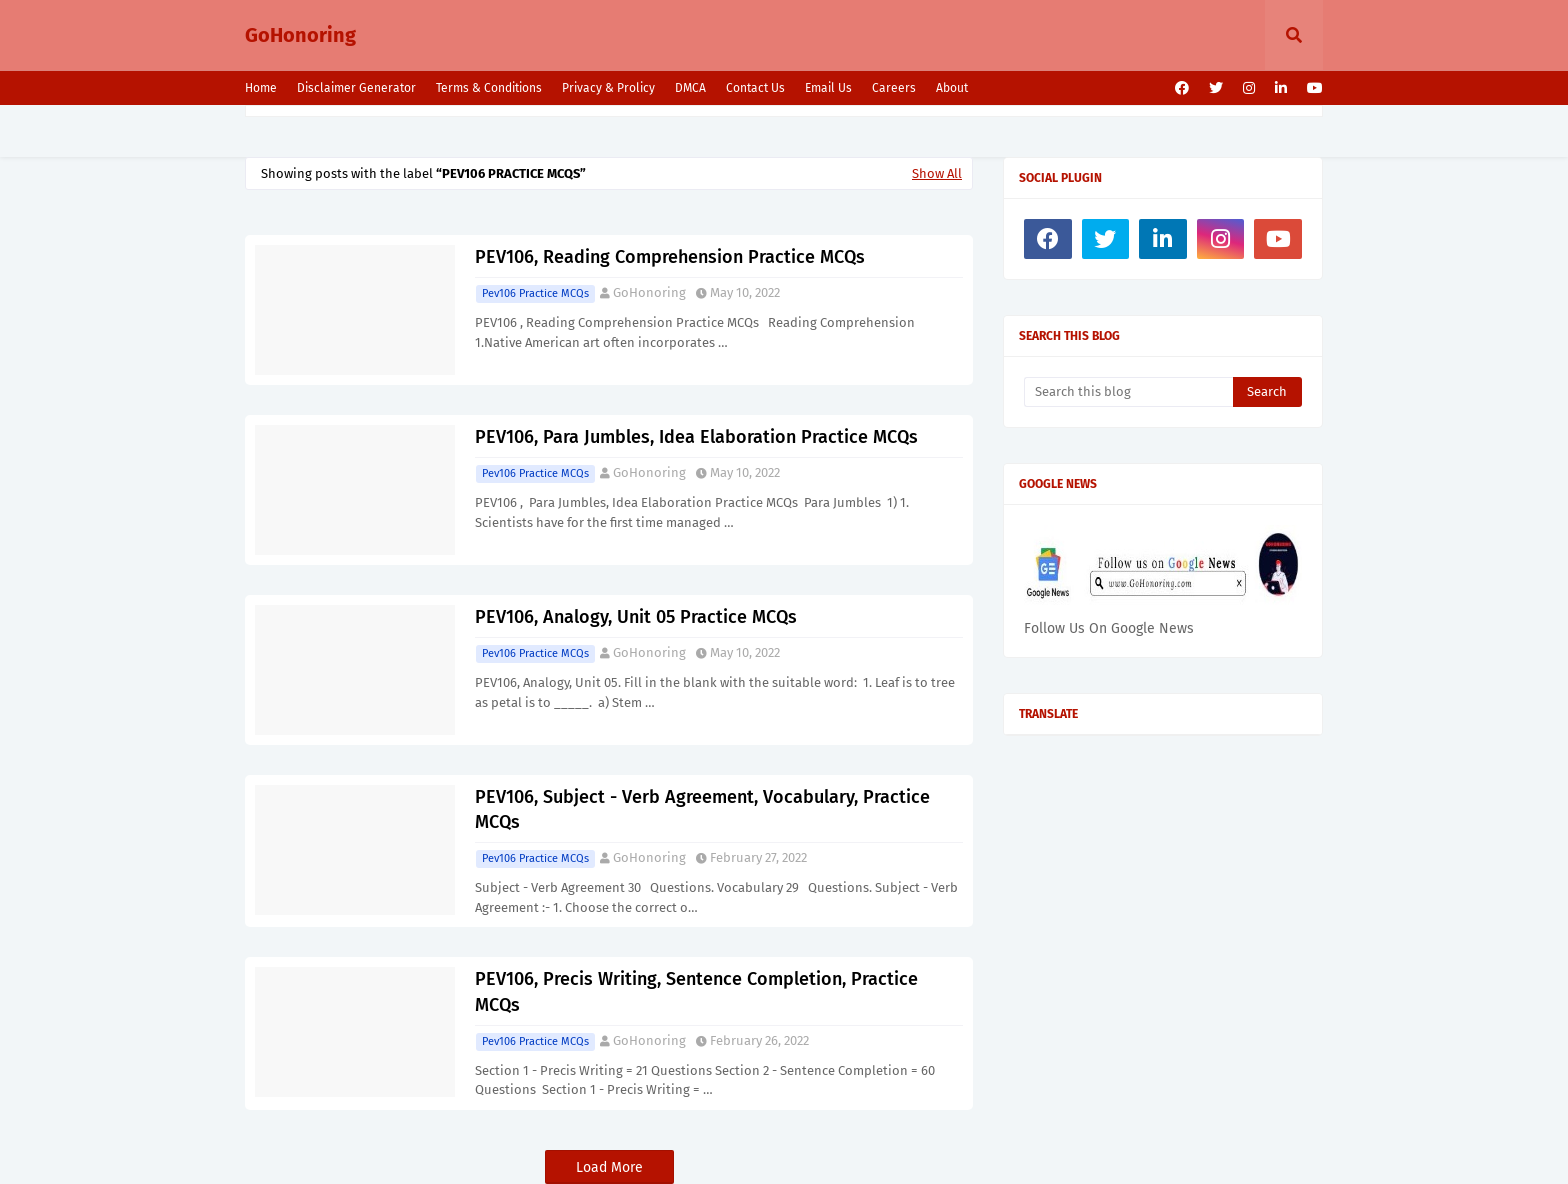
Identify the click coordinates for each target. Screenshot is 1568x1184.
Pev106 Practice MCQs (535, 293)
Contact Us (755, 88)
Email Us (828, 88)
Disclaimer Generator (356, 88)
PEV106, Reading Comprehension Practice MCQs (670, 257)
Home (261, 88)
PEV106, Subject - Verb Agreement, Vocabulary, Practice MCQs (702, 809)
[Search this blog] (1128, 392)
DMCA (690, 88)
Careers (894, 88)
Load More (609, 1167)
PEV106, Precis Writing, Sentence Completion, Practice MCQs (696, 991)
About (952, 88)
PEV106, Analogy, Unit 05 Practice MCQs (636, 617)
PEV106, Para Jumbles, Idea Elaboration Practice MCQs (696, 437)
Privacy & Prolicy (608, 88)
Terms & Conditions (489, 88)
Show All (937, 173)
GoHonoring (300, 35)
